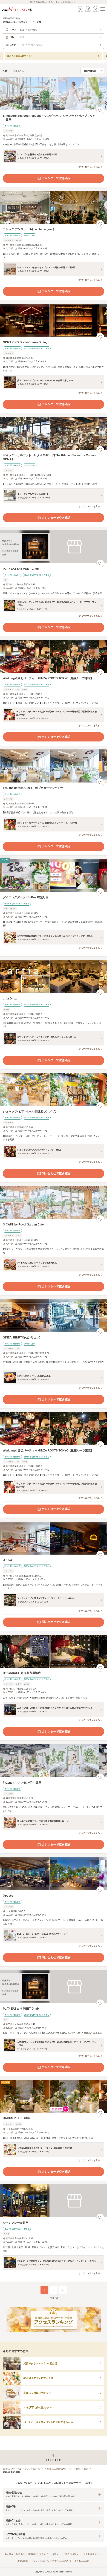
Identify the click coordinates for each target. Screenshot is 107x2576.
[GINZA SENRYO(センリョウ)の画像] (53, 1315)
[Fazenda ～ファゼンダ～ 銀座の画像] (53, 1760)
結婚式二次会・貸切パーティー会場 (63, 2469)
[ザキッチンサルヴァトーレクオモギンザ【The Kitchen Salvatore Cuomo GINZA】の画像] (53, 433)
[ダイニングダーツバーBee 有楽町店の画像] (53, 875)
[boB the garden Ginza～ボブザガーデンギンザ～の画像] (53, 766)
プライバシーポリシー (49, 2554)
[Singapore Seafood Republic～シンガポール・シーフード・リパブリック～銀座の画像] (53, 93)
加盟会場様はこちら (92, 2554)
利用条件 (32, 2554)
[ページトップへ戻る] (53, 2457)
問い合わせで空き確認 (53, 1173)
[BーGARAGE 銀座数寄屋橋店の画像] (53, 1651)
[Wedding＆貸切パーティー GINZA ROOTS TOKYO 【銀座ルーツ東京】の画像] (53, 656)
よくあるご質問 (81, 2561)
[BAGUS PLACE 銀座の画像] (53, 2096)
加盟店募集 (23, 2561)
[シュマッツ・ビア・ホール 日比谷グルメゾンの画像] (53, 1089)
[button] (53, 2494)
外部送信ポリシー (71, 2554)
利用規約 (20, 2554)
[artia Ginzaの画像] (53, 976)
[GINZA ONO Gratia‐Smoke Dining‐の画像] (53, 320)
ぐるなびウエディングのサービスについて (51, 2561)
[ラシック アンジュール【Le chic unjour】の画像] (53, 207)
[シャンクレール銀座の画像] (53, 2200)
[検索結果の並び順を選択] (92, 71)
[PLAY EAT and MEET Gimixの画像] (53, 546)
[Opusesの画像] (53, 1873)
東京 (86, 2469)
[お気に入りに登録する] (100, 110)
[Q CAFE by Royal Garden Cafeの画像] (53, 1202)
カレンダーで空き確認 (53, 178)
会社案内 (9, 2554)
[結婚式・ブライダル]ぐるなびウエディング (23, 2469)
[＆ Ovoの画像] (53, 1538)
